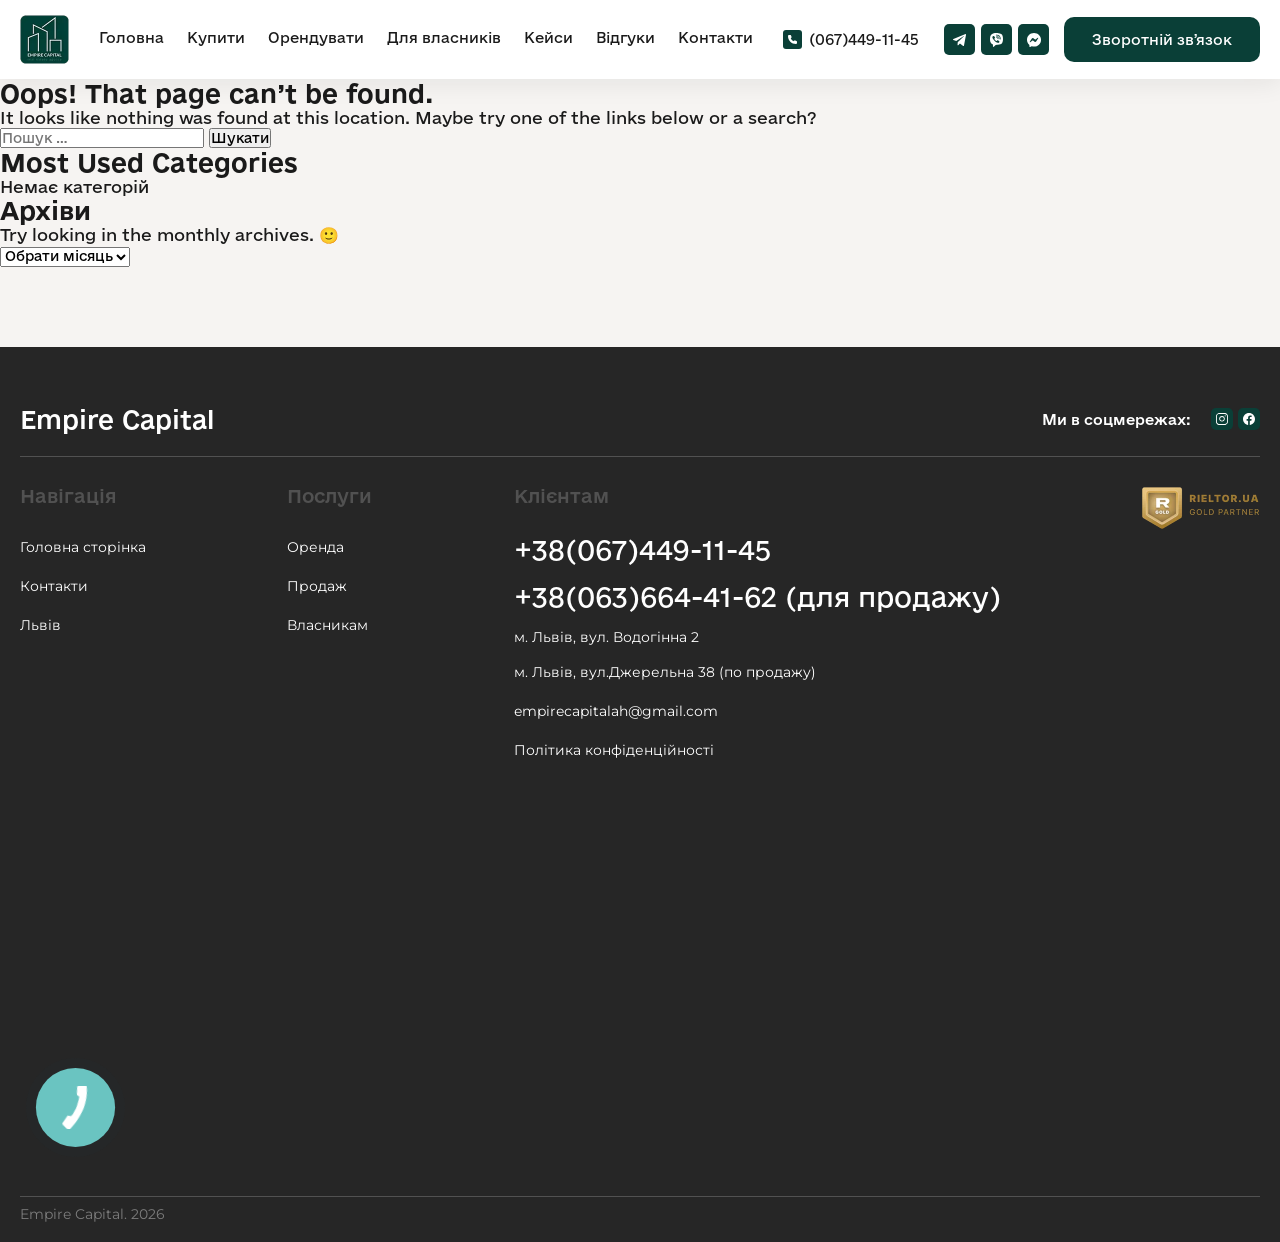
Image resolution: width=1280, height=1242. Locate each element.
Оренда (315, 547)
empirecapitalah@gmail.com (616, 711)
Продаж (317, 586)
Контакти (715, 37)
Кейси (548, 37)
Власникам (327, 625)
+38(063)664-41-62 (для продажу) (757, 596)
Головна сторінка (83, 547)
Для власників (444, 37)
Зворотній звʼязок (1162, 39)
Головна (131, 37)
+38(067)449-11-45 (642, 549)
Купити (216, 37)
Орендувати (316, 37)
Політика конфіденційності (614, 750)
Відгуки (625, 37)
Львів (40, 625)
